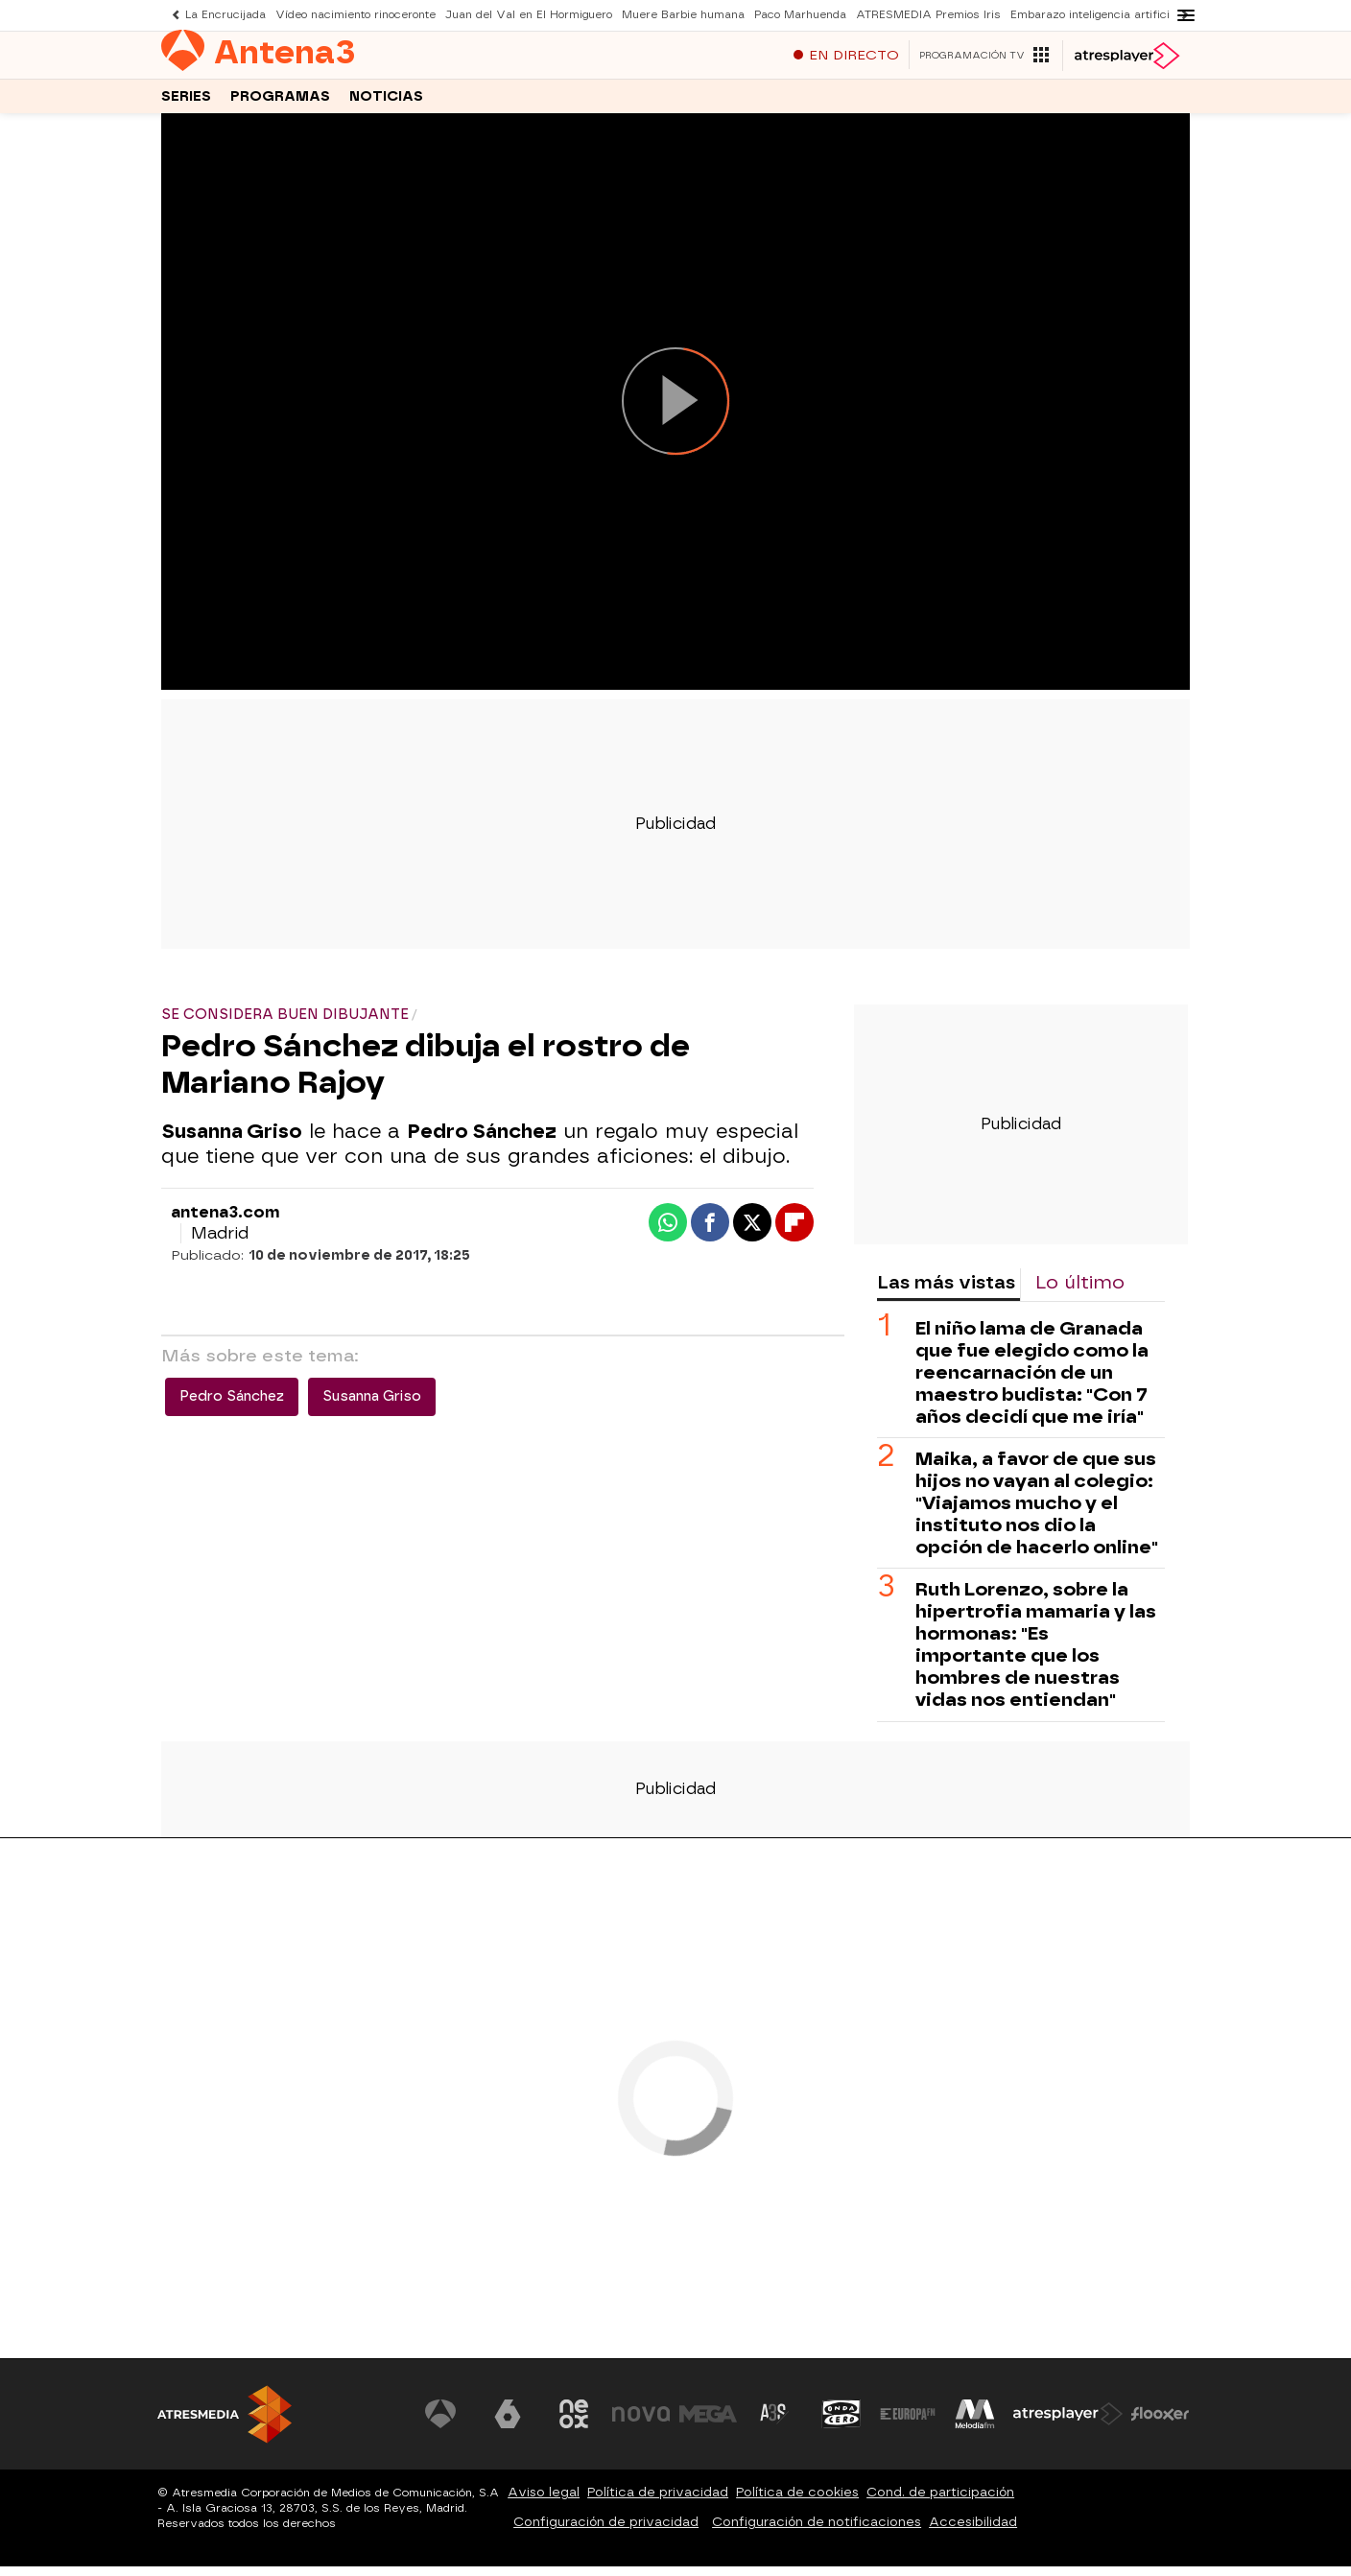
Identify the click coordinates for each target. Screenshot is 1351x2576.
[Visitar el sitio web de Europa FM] (907, 2423)
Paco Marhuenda (800, 15)
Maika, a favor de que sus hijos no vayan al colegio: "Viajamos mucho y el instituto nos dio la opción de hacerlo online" (1036, 1512)
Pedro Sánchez (231, 1406)
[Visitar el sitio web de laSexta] (507, 2423)
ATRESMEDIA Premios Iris (928, 15)
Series (186, 104)
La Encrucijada (225, 15)
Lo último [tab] (1080, 1292)
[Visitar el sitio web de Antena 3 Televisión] (440, 2423)
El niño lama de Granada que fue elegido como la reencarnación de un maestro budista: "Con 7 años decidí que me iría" (1032, 1382)
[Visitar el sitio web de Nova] (641, 2423)
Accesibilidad (973, 2531)
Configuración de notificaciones (816, 2531)
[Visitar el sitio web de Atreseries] (774, 2423)
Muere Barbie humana (683, 15)
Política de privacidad (657, 2501)
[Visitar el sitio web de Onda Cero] (841, 2423)
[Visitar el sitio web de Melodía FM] (975, 2423)
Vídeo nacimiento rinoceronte (355, 15)
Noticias (386, 104)
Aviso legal (544, 2501)
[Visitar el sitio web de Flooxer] (1160, 2423)
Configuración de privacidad (606, 2531)
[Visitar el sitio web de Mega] (708, 2423)
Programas (280, 104)
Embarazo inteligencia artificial (1094, 15)
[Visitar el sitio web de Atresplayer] (1068, 2423)
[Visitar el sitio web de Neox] (574, 2423)
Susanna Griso (371, 1406)
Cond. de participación (940, 2501)
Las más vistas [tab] (946, 1292)
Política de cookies (797, 2501)
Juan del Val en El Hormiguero (528, 15)
